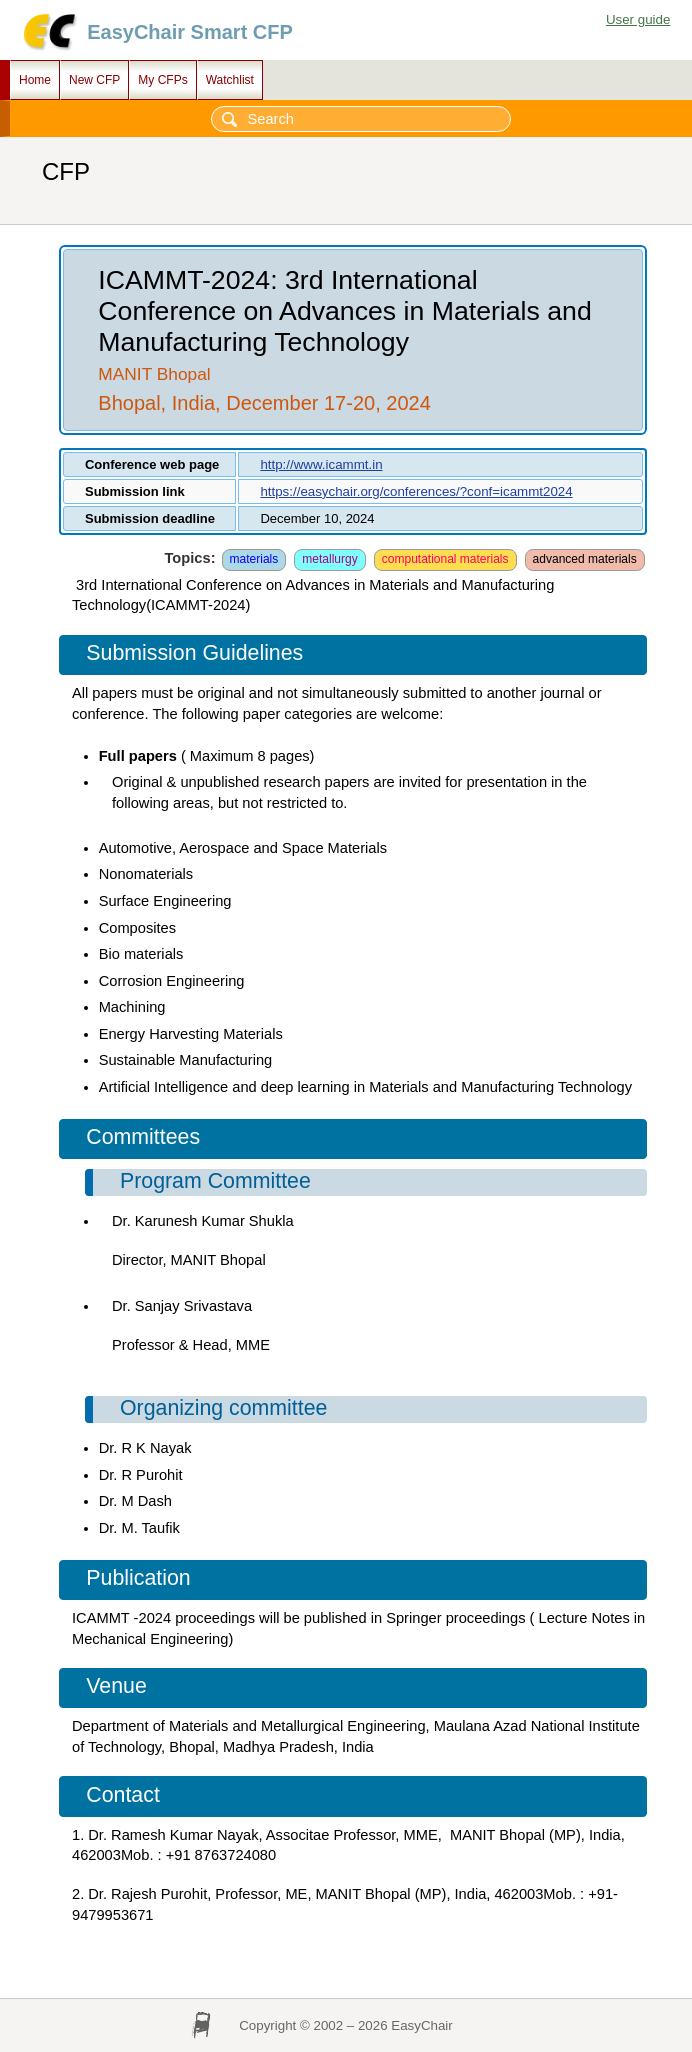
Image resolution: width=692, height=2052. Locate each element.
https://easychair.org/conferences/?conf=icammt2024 (416, 491)
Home (35, 80)
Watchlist (230, 80)
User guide (638, 19)
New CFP (94, 80)
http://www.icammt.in (321, 464)
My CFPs (162, 80)
